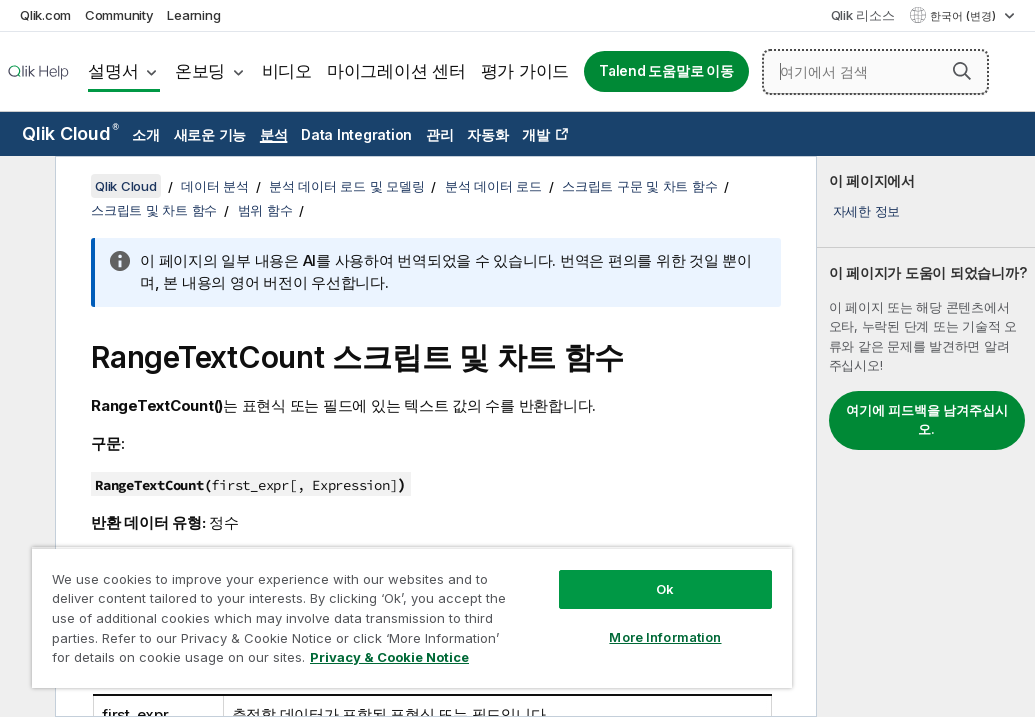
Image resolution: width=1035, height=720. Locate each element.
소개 (146, 134)
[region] (332, 600)
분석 (274, 134)
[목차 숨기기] (25, 187)
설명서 (113, 71)
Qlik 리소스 (863, 15)
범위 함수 (265, 210)
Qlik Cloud (70, 133)
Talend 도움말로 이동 (666, 71)
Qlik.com (45, 15)
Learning (193, 15)
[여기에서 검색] (875, 72)
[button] (962, 71)
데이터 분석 (215, 186)
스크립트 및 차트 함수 (154, 210)
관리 (440, 134)
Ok (530, 554)
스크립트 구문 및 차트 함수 (639, 186)
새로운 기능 (210, 134)
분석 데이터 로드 (493, 186)
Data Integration (356, 134)
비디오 (287, 71)
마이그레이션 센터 (396, 71)
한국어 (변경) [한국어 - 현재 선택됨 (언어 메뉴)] (964, 16)
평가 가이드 (525, 71)
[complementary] (926, 436)
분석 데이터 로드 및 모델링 (346, 186)
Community (119, 15)
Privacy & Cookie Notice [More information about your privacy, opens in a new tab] (193, 661)
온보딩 (200, 71)
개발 (536, 134)
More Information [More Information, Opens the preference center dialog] (530, 602)
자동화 (487, 134)
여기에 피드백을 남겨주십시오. (927, 420)
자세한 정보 (867, 211)
